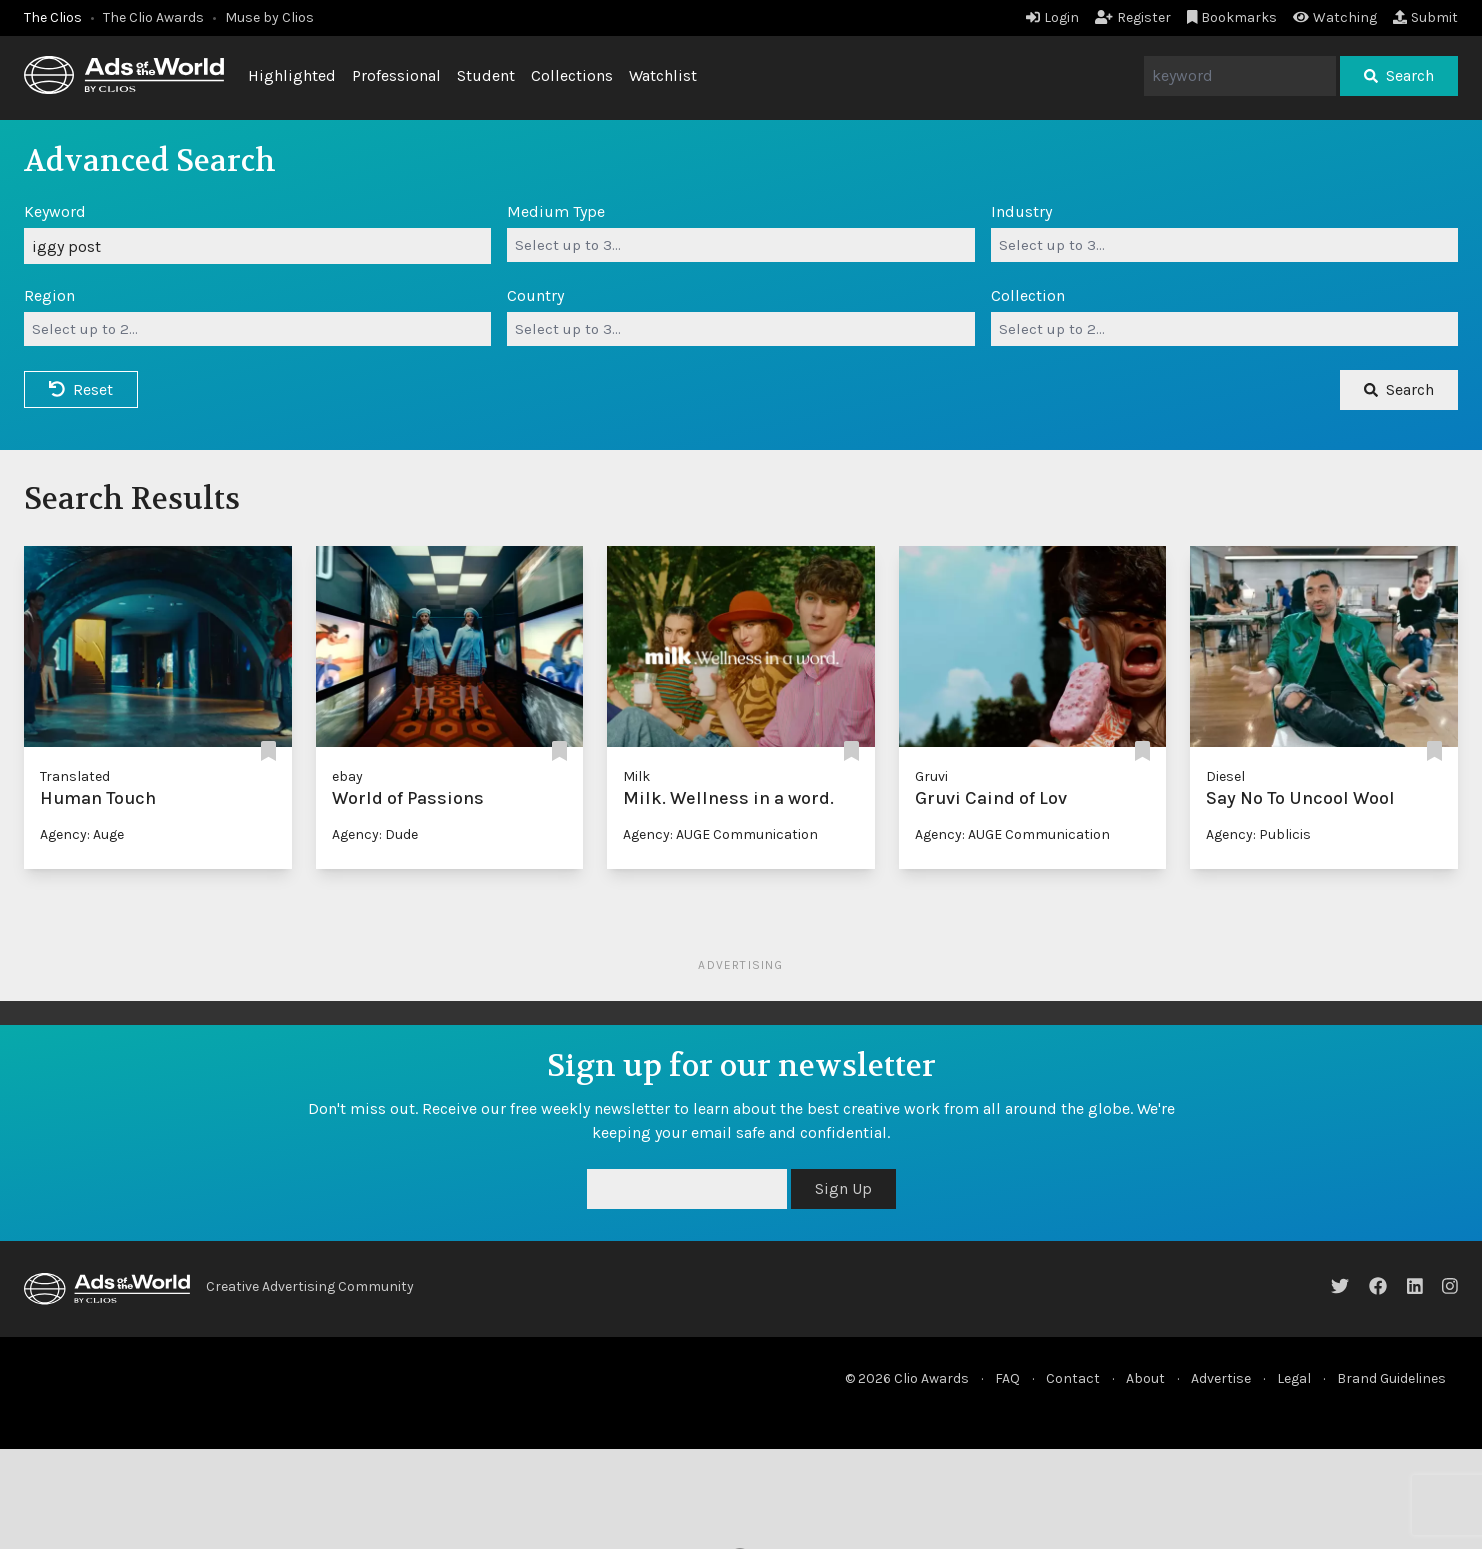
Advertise (1221, 1378)
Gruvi (931, 776)
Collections (572, 75)
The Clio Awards (153, 17)
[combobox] (740, 245)
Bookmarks (1232, 17)
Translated (75, 776)
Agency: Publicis (1258, 834)
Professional (396, 75)
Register (1133, 17)
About (1145, 1378)
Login (1052, 17)
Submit (1425, 17)
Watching (1335, 17)
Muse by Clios (269, 17)
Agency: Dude (375, 834)
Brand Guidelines (1391, 1378)
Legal (1294, 1378)
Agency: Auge (82, 834)
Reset (81, 389)
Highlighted (292, 75)
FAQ (1007, 1378)
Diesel (1225, 776)
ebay (347, 776)
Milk (636, 776)
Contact (1073, 1378)
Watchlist (663, 75)
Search (1399, 75)
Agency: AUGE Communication (720, 834)
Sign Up (843, 1188)
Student (486, 75)
